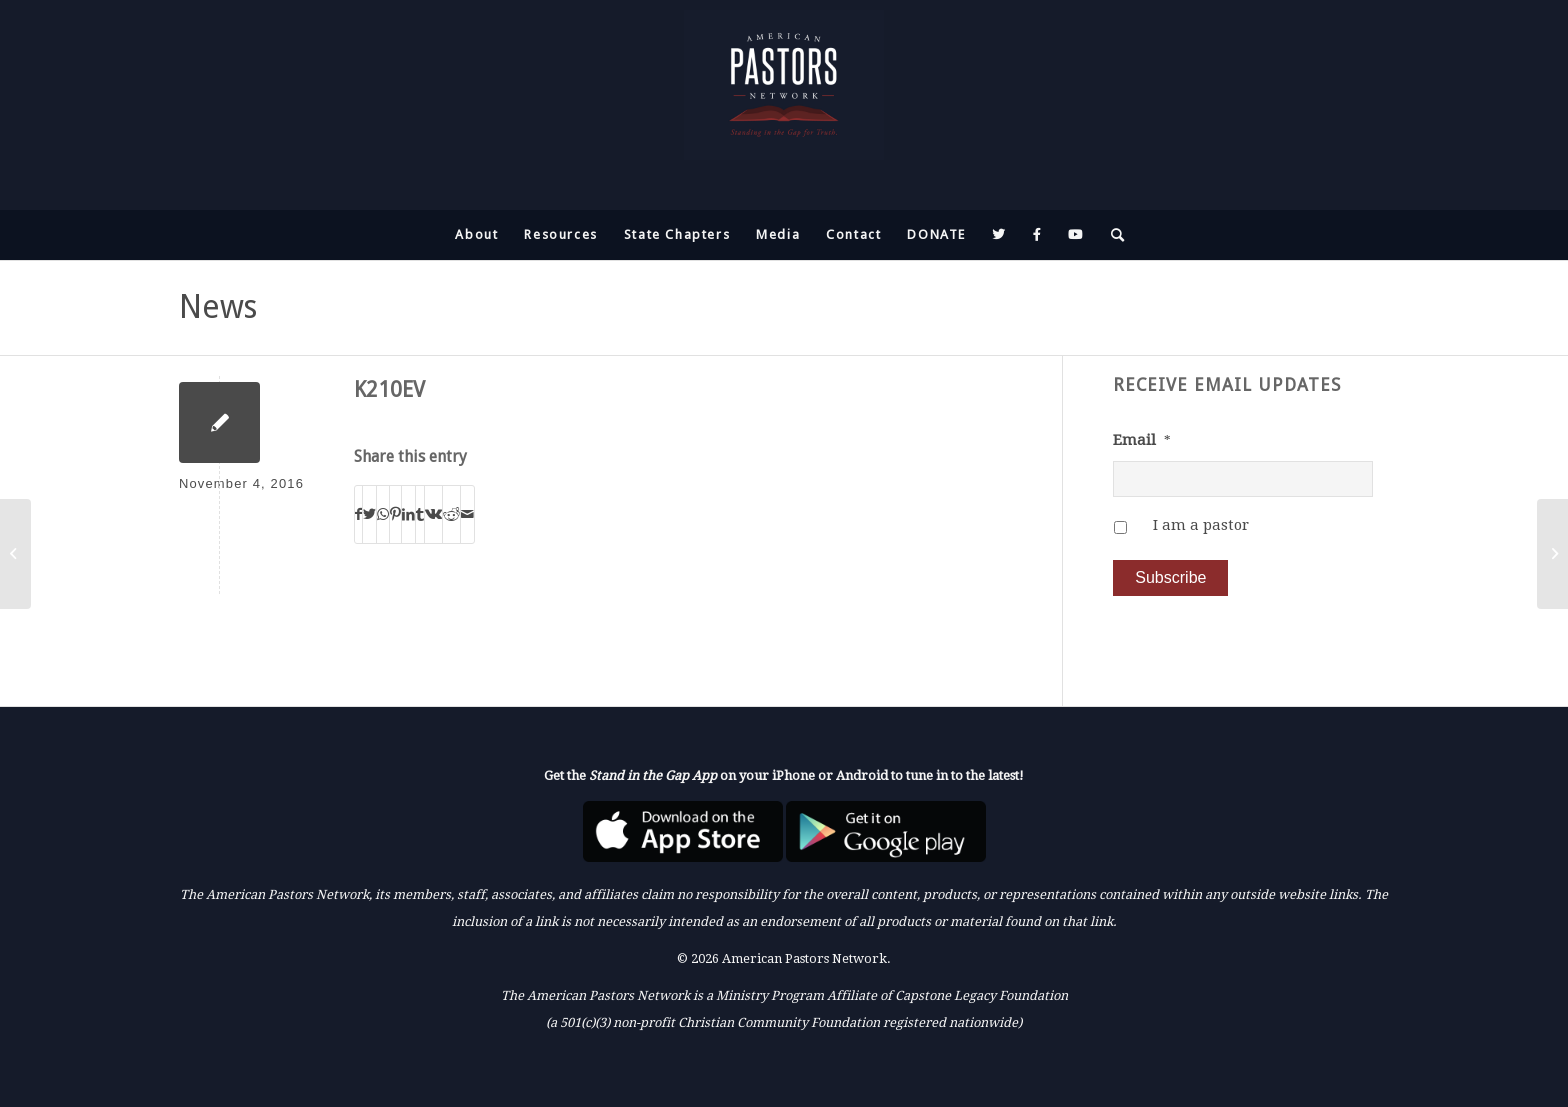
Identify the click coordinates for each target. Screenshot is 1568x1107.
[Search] (1112, 235)
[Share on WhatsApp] (383, 514)
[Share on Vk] (433, 514)
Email (1142, 440)
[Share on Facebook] (358, 514)
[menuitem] (476, 235)
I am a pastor (1201, 525)
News (218, 307)
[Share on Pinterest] (395, 514)
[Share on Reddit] (451, 514)
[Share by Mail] (467, 514)
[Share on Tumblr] (420, 514)
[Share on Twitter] (369, 514)
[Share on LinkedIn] (408, 514)
